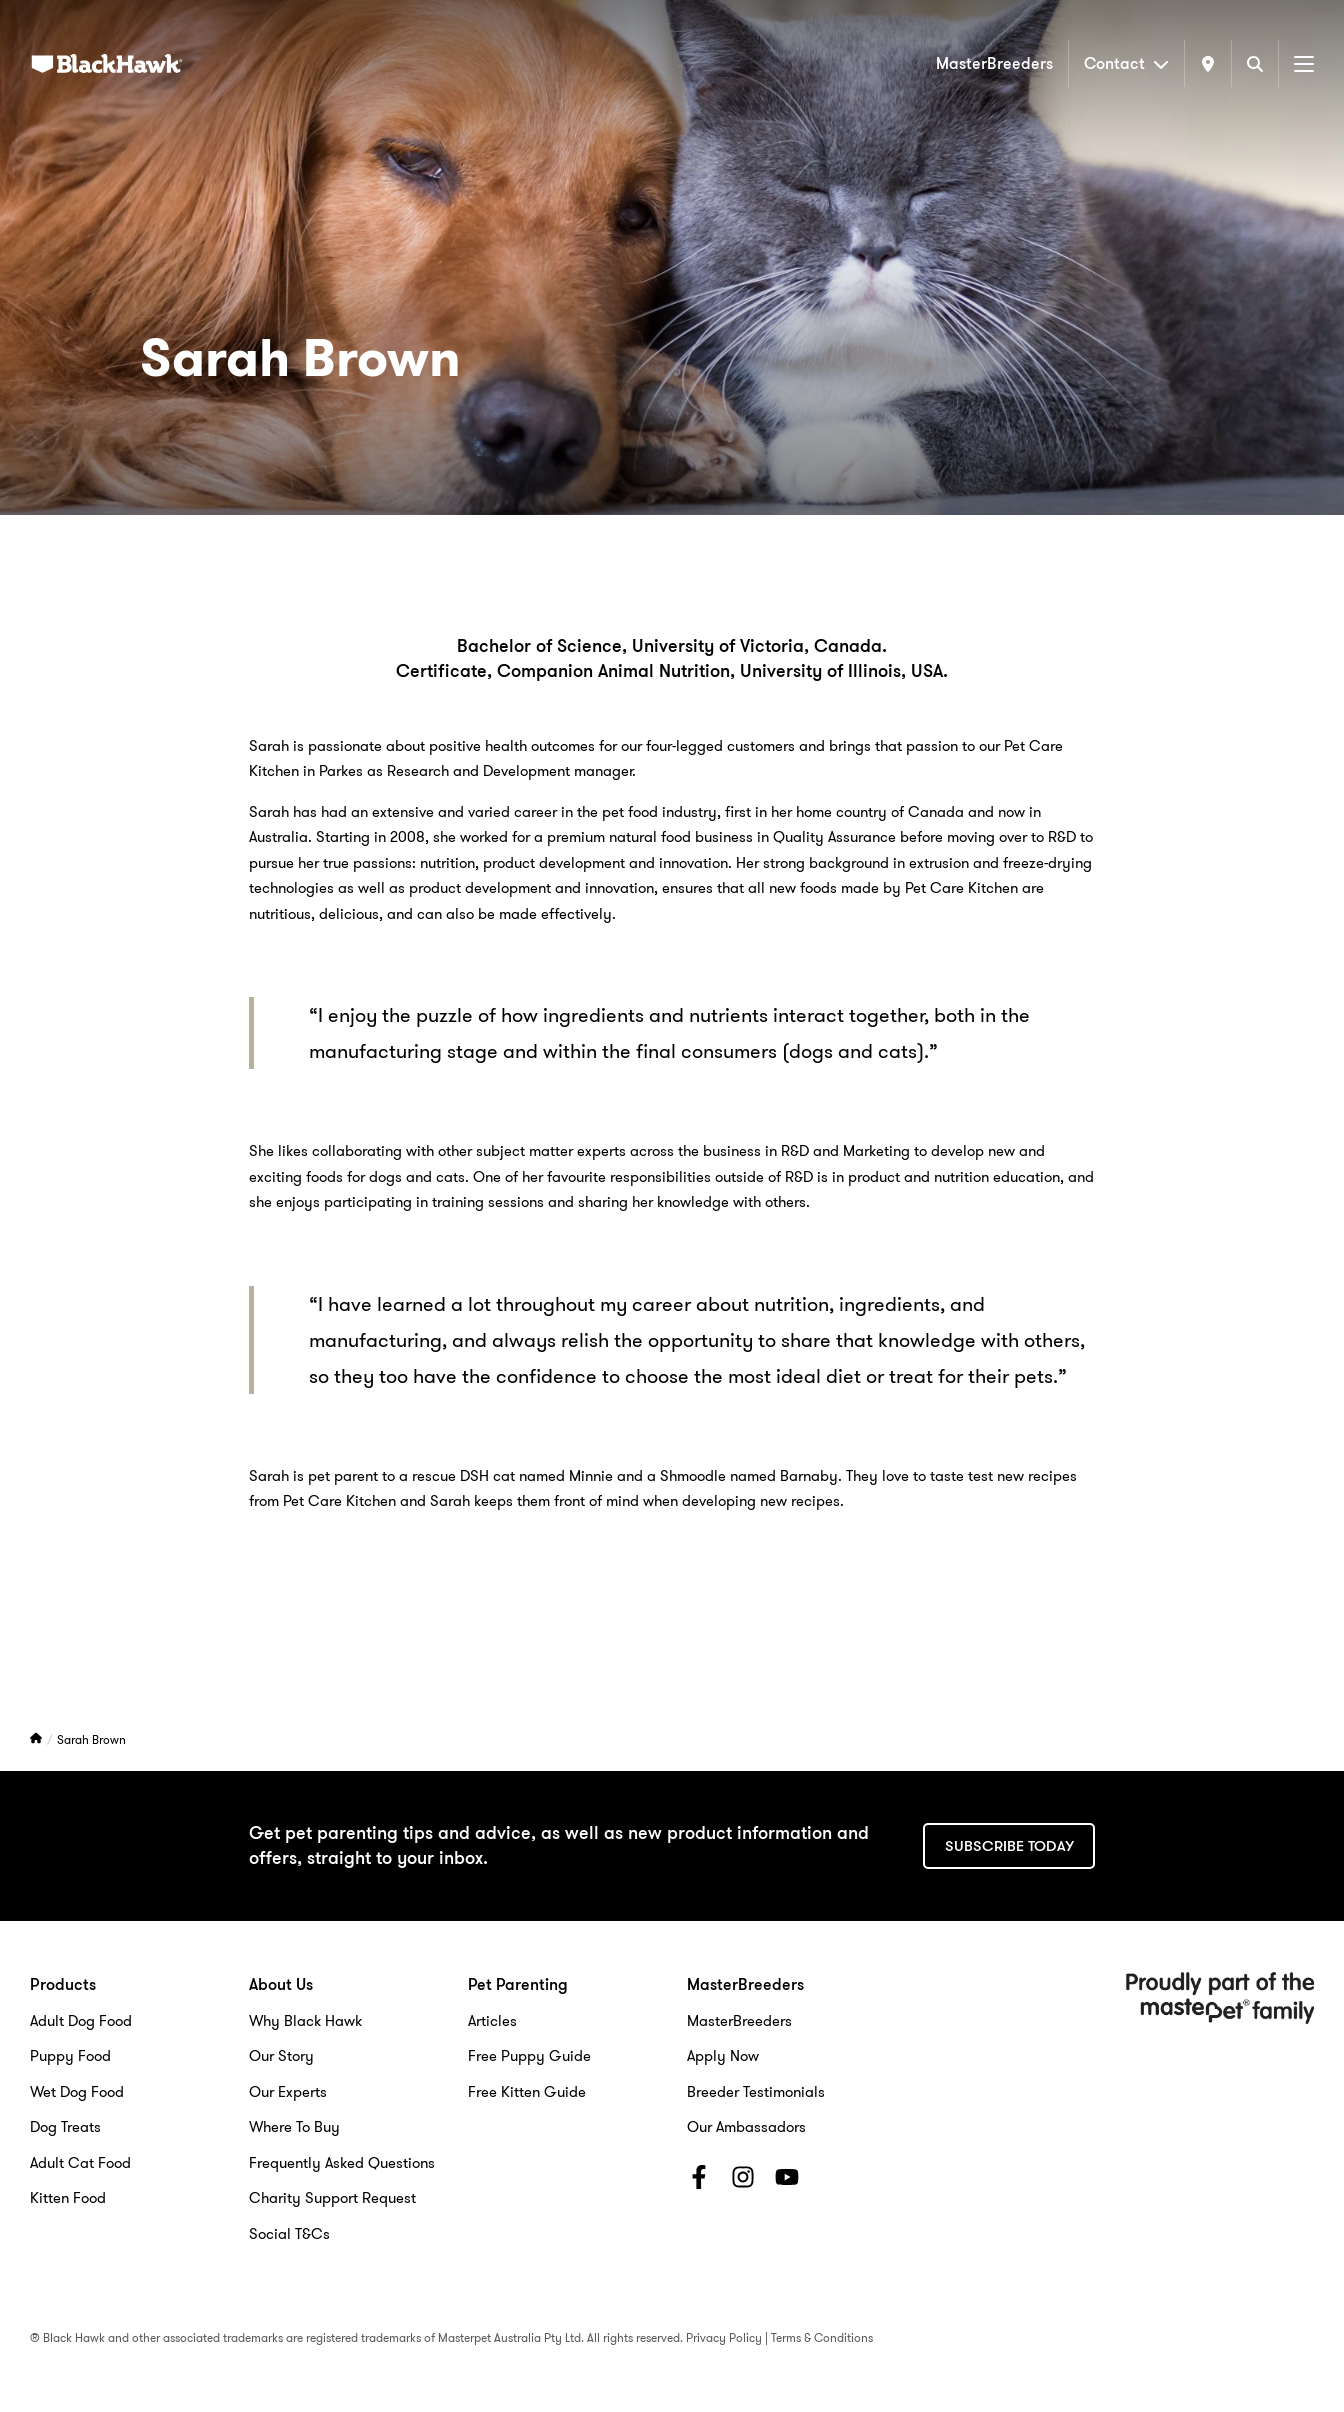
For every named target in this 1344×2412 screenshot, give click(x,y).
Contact (1126, 63)
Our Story (281, 2056)
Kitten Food (68, 2198)
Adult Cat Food (80, 2163)
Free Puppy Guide (529, 2056)
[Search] (1255, 63)
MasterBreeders (994, 63)
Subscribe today (1009, 1846)
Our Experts (288, 2092)
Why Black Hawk (305, 2021)
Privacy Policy (724, 2337)
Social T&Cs (289, 2234)
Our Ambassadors (746, 2127)
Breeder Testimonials (756, 2092)
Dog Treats (65, 2127)
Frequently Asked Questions (342, 2163)
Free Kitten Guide (527, 2092)
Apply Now (723, 2056)
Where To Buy (294, 2127)
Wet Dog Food (77, 2092)
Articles (492, 2021)
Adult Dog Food (81, 2021)
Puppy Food (70, 2056)
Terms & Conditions (822, 2337)
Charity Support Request (332, 2198)
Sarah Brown (91, 1739)
